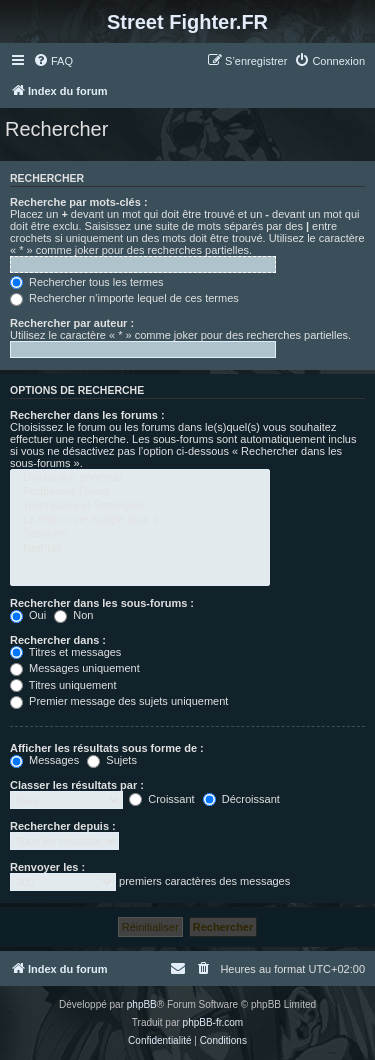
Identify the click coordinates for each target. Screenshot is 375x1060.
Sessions (140, 534)
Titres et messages (65, 652)
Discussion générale (140, 478)
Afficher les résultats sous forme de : (107, 748)
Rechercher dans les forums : (87, 415)
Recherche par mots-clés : (79, 202)
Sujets (112, 760)
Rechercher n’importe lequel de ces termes (124, 298)
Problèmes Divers (140, 492)
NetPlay (140, 549)
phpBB (142, 1004)
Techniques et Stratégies (140, 506)
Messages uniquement (75, 668)
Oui (28, 615)
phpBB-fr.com (213, 1022)
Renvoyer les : (47, 867)
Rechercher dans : (58, 640)
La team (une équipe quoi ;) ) (140, 520)
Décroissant (241, 799)
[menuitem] (53, 61)
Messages (44, 760)
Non (73, 615)
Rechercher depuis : (63, 826)
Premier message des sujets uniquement (119, 701)
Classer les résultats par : (77, 785)
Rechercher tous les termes (87, 282)
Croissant (162, 799)
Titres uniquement (63, 685)
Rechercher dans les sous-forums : (102, 603)
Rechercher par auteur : (72, 323)
